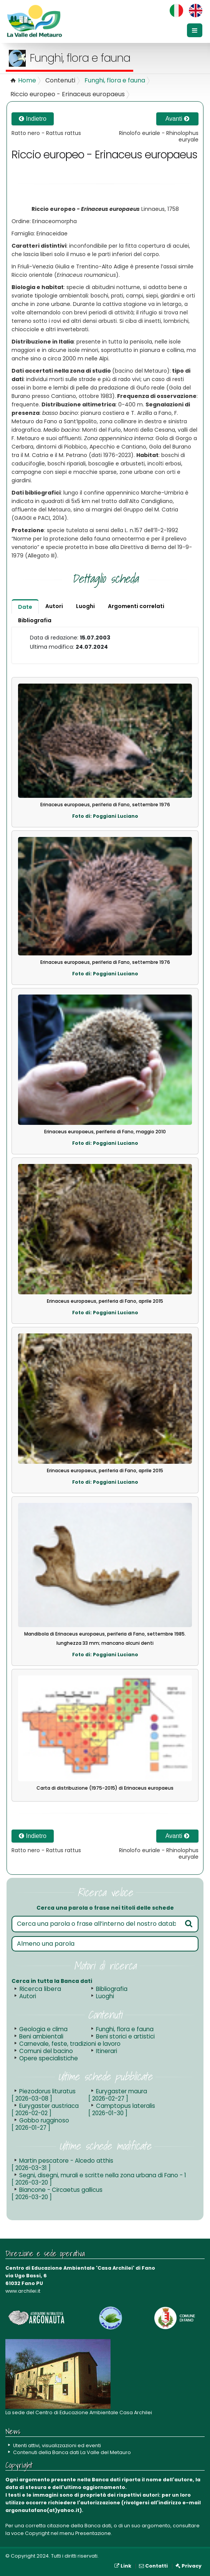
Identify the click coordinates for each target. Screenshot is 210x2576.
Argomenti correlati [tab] (136, 606)
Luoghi (105, 1996)
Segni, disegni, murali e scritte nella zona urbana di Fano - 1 (99, 2178)
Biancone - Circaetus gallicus (57, 2193)
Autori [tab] (54, 606)
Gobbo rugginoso (40, 2124)
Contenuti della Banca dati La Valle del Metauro (72, 2452)
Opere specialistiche (48, 2058)
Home (27, 80)
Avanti (177, 118)
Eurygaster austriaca (45, 2109)
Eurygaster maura (117, 2095)
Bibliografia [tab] (34, 620)
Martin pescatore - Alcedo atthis (62, 2164)
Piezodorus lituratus (44, 2095)
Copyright (37, 2533)
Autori (27, 1996)
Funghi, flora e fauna (114, 80)
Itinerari (106, 2051)
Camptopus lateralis (121, 2109)
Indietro (32, 118)
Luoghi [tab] (85, 606)
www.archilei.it (22, 2291)
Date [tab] (25, 607)
